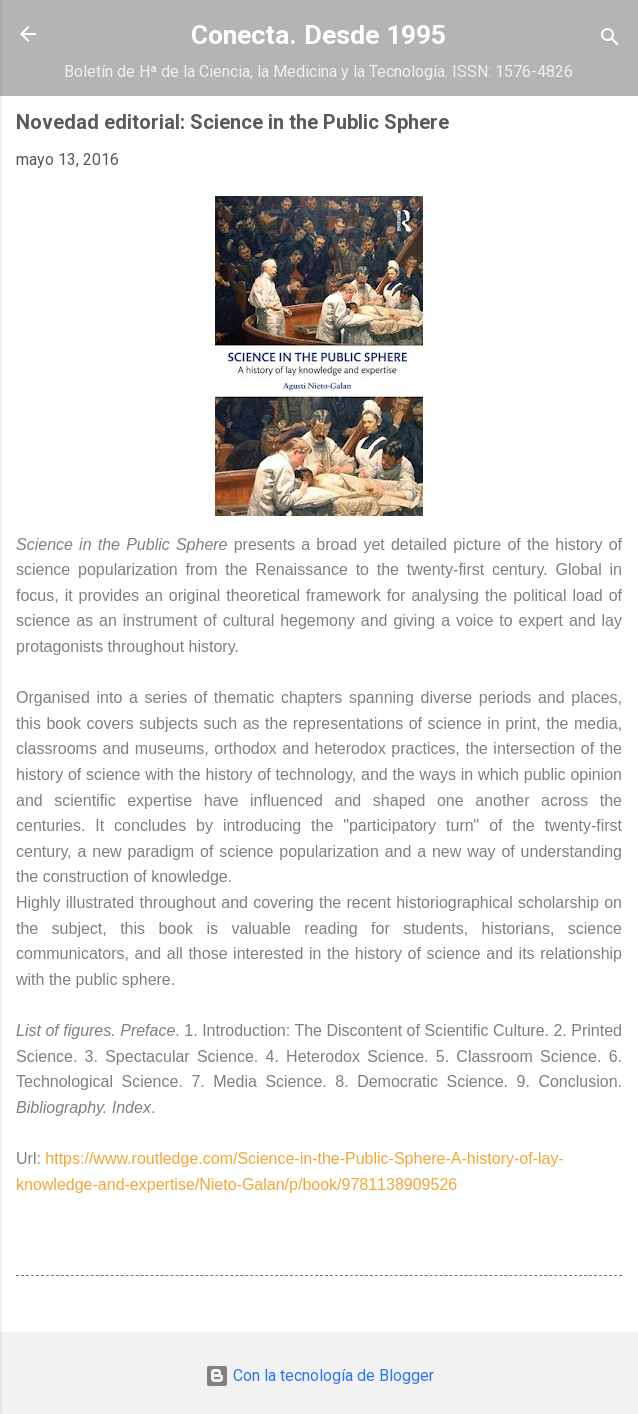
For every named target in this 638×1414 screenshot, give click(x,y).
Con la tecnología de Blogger (319, 1375)
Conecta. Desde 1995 (318, 35)
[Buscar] (610, 40)
